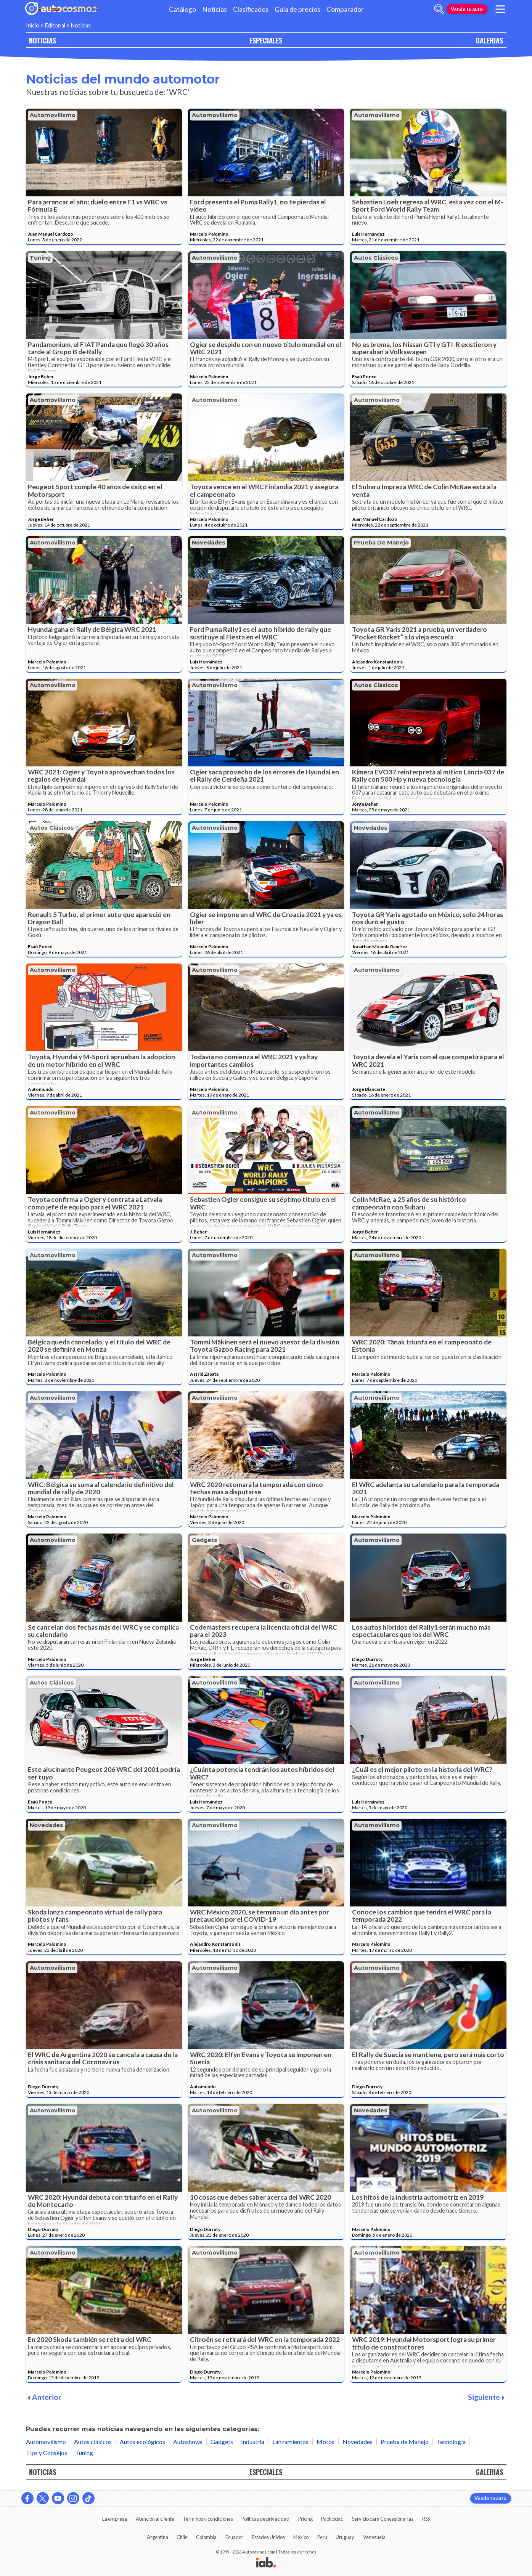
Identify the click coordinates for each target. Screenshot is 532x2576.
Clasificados (250, 9)
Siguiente (486, 2397)
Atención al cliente (155, 2519)
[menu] (500, 9)
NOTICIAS (42, 40)
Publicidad (332, 2519)
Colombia (206, 2537)
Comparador (345, 9)
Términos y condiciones (208, 2519)
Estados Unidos (268, 2537)
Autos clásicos (376, 257)
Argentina (157, 2537)
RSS (426, 2519)
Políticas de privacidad (265, 2519)
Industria (252, 2441)
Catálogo (182, 9)
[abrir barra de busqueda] (439, 9)
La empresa (114, 2519)
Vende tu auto (467, 9)
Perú (322, 2537)
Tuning (40, 257)
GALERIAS (489, 40)
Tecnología (451, 2441)
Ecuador (234, 2537)
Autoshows (188, 2441)
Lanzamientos (290, 2441)
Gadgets (204, 1540)
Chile (182, 2537)
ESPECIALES (265, 40)
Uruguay (345, 2537)
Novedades (208, 542)
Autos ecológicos (142, 2441)
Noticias (214, 9)
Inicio (32, 25)
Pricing (305, 2519)
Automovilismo (53, 115)
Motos (325, 2441)
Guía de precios (297, 9)
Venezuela (374, 2537)
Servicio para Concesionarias (382, 2519)
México (301, 2537)
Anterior (44, 2397)
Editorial (55, 25)
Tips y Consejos (46, 2452)
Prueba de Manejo (381, 542)
